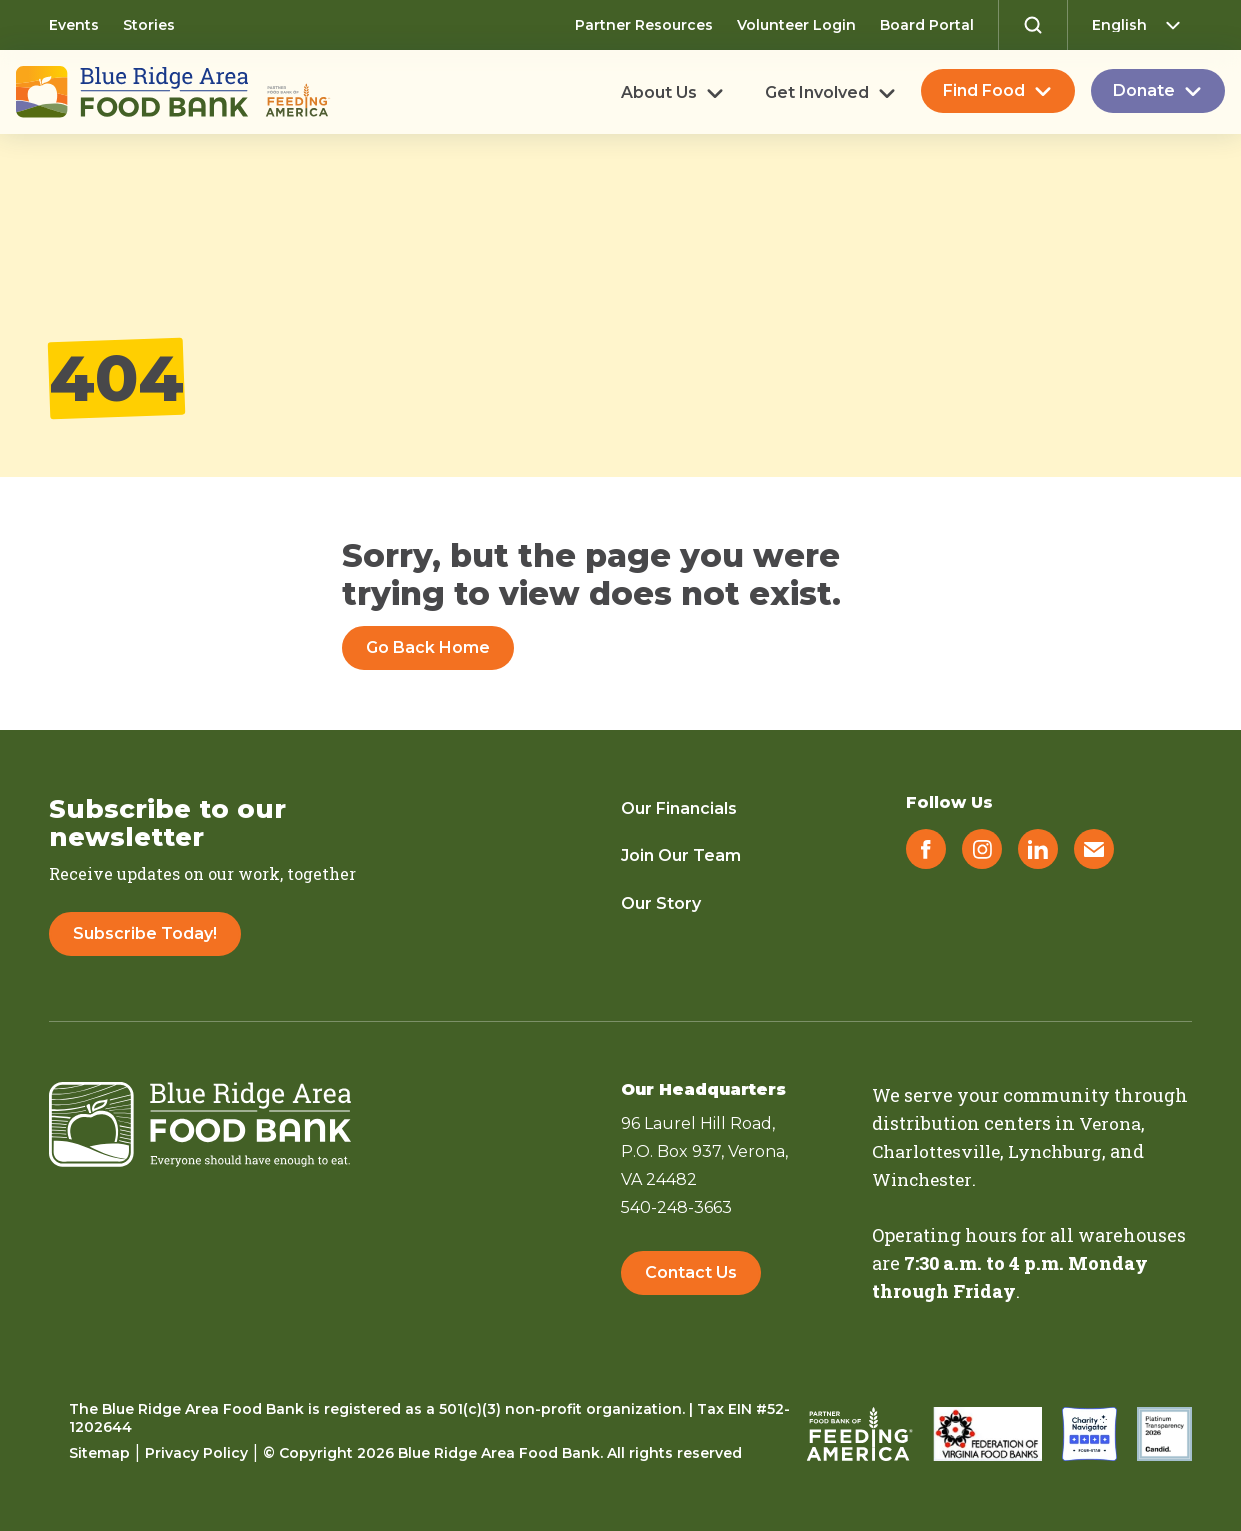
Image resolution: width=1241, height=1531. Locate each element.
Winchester (924, 1179)
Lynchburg (1065, 1151)
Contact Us (691, 1275)
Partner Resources (644, 25)
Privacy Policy (196, 1452)
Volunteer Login (796, 25)
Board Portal (927, 25)
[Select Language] (1142, 25)
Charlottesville (940, 1151)
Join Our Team (681, 855)
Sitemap (99, 1452)
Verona (1111, 1123)
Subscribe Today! (145, 933)
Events (74, 25)
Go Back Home (428, 647)
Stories (149, 25)
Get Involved (817, 93)
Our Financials (679, 808)
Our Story (661, 903)
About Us (659, 93)
